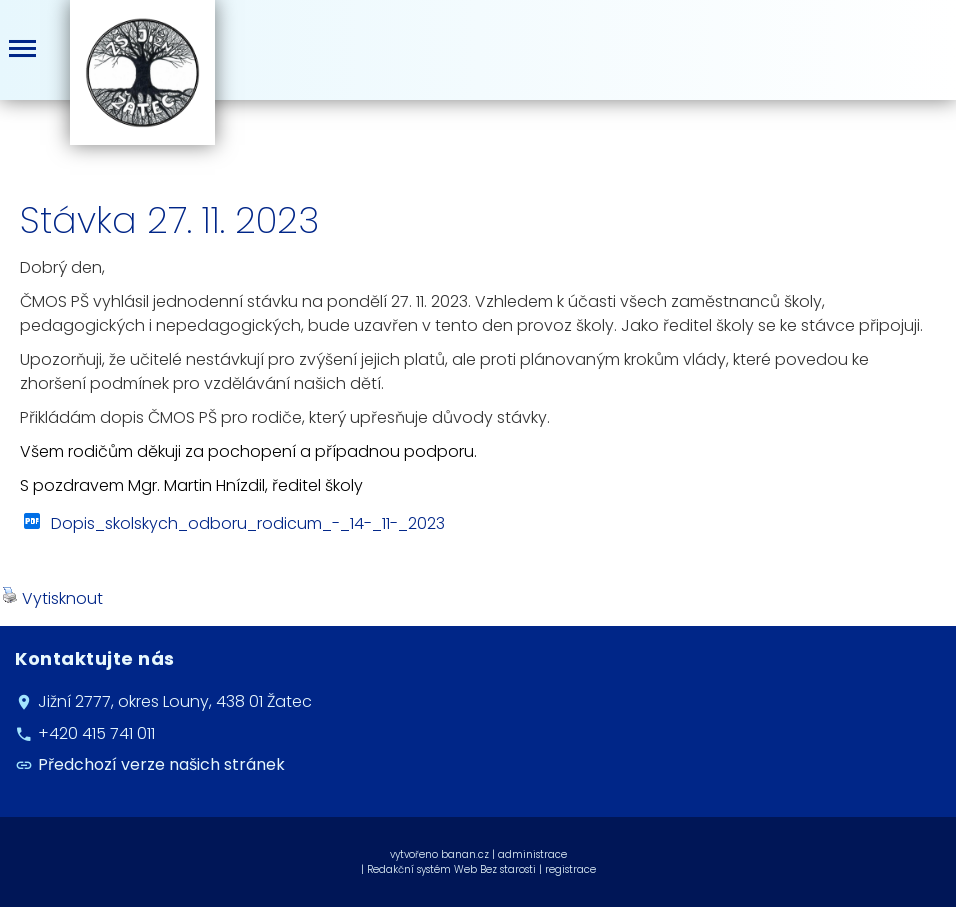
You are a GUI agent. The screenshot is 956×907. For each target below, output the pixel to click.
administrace (532, 854)
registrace (570, 869)
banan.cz (465, 854)
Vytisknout (52, 598)
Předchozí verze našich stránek (161, 765)
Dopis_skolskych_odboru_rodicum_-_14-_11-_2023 (248, 523)
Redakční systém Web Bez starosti (451, 869)
